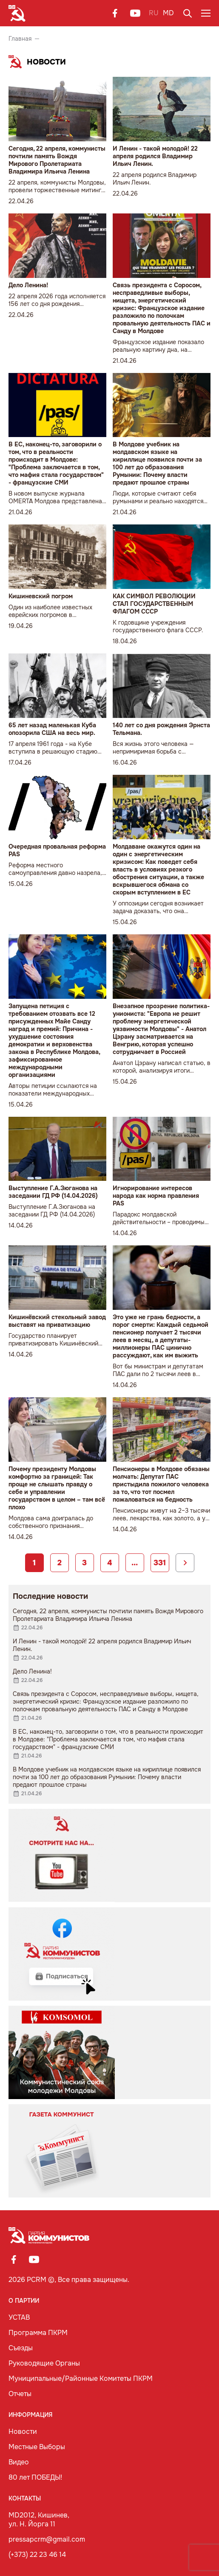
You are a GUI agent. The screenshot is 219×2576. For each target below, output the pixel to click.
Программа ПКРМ (38, 2332)
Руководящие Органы (44, 2363)
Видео (19, 2462)
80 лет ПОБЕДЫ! (35, 2477)
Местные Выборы (37, 2446)
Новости (23, 2431)
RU (154, 12)
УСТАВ (19, 2317)
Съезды (21, 2347)
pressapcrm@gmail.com (47, 2539)
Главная (20, 38)
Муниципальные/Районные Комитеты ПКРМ (81, 2378)
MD (168, 12)
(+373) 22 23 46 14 (37, 2554)
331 (160, 1562)
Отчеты (20, 2393)
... (134, 1562)
